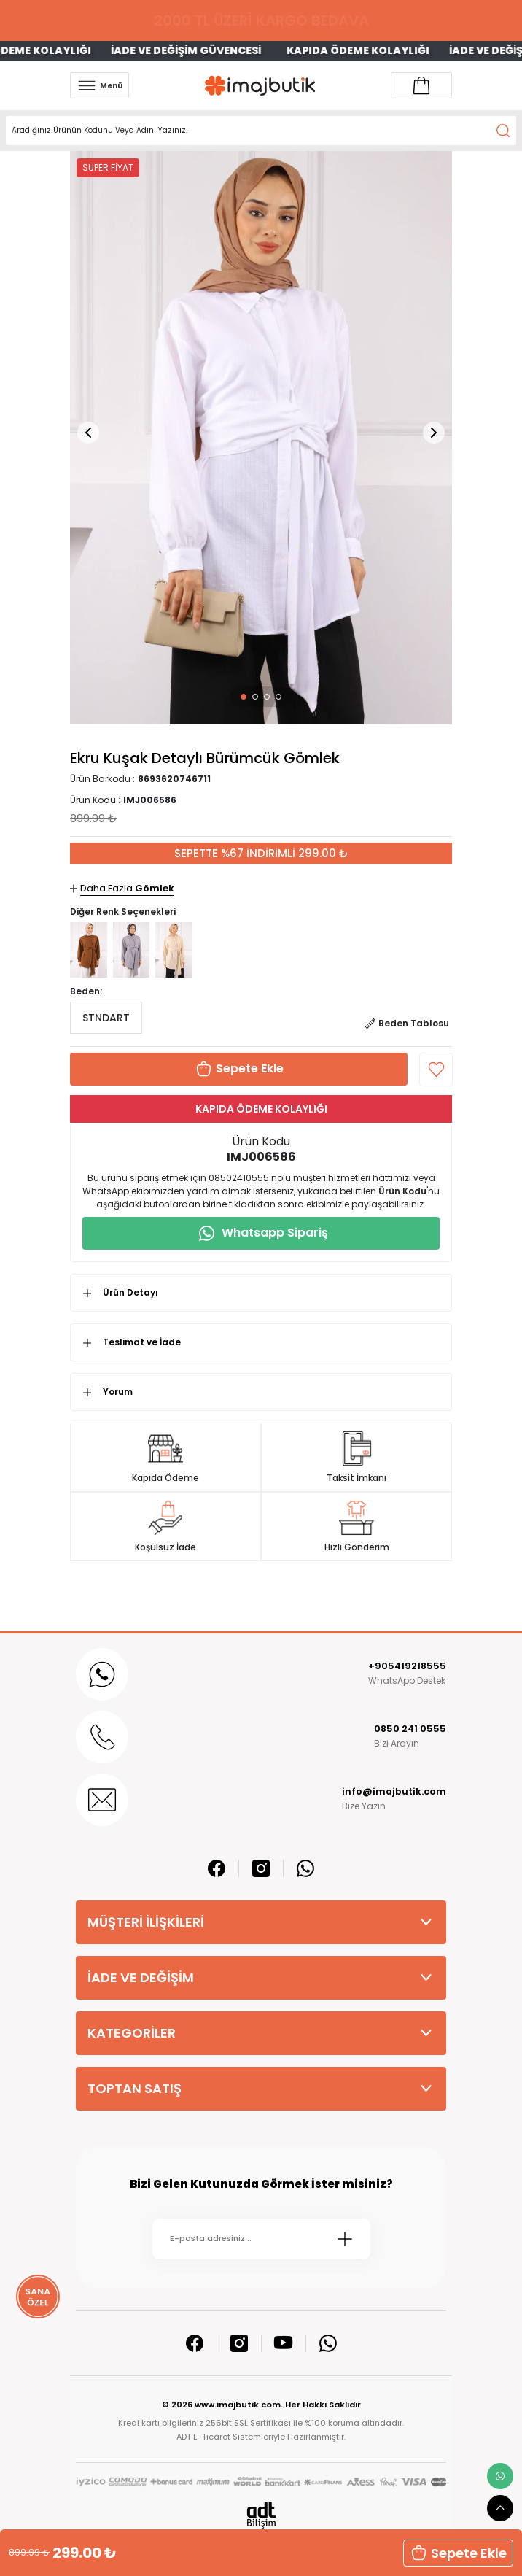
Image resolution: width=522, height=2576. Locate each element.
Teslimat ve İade (142, 1342)
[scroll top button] (500, 2508)
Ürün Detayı (130, 1292)
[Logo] (260, 85)
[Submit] (345, 2239)
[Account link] (421, 85)
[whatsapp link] (500, 2476)
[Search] (261, 130)
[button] (243, 697)
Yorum (118, 1391)
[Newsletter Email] (261, 2239)
